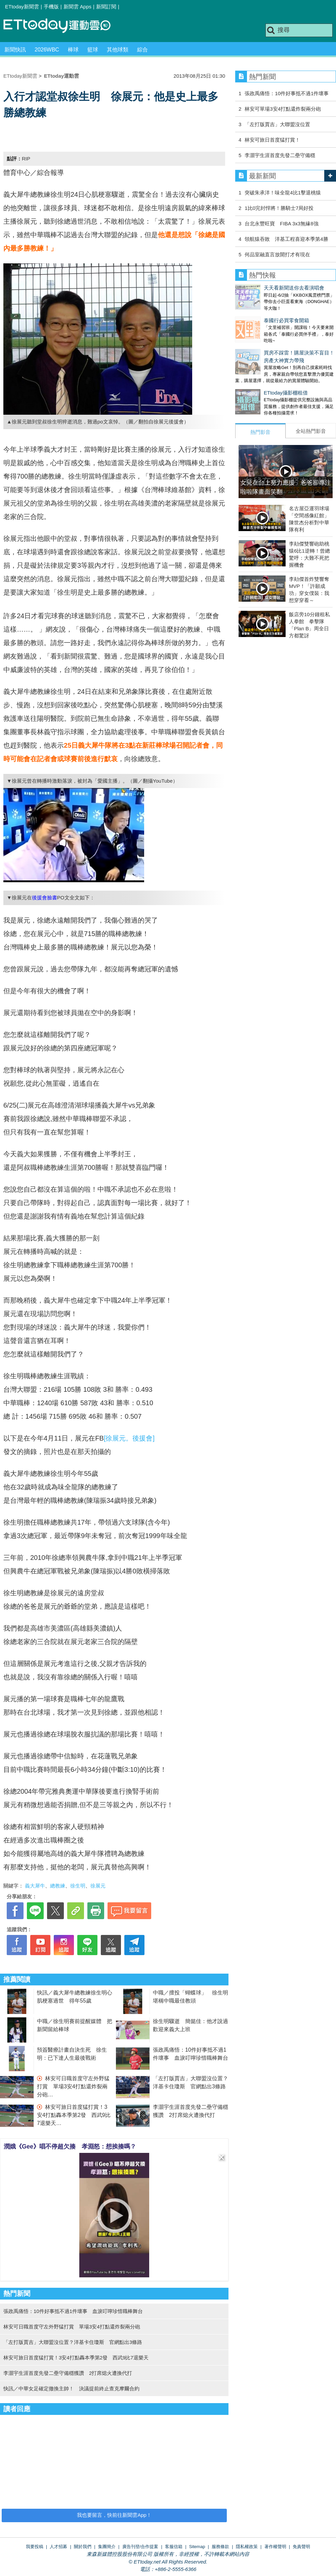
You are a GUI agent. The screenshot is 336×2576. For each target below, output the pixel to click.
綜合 (142, 49)
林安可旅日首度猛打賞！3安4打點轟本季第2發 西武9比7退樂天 (74, 2115)
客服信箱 (173, 2546)
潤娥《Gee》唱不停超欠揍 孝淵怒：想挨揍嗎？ (70, 2146)
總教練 (57, 1886)
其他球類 (117, 49)
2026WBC (47, 49)
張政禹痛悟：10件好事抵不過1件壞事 (287, 93)
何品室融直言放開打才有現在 (277, 254)
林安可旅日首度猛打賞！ (272, 140)
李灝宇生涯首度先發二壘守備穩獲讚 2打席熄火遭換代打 (67, 2373)
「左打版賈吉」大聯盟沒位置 (277, 124)
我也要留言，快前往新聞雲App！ (114, 2515)
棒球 (73, 49)
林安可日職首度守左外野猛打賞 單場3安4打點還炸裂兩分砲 (73, 2086)
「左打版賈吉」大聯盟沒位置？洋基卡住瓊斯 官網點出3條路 (72, 2342)
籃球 (92, 49)
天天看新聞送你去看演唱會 (265, 288)
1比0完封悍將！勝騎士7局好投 (279, 208)
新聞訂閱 (106, 6)
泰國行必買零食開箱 (258, 313)
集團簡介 (107, 2546)
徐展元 (98, 1886)
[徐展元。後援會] (129, 1438)
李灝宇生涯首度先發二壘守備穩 (280, 155)
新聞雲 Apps (77, 6)
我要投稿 (34, 2546)
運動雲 (62, 26)
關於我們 (82, 2546)
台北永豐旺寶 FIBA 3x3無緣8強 (281, 223)
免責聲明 (301, 2546)
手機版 (51, 6)
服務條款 (220, 2546)
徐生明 (77, 1886)
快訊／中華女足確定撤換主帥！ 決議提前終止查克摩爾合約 (71, 2388)
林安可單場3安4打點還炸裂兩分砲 (283, 109)
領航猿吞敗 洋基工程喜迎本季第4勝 (286, 239)
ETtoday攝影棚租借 (257, 379)
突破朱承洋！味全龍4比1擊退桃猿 (283, 192)
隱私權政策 (247, 2546)
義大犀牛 (35, 1886)
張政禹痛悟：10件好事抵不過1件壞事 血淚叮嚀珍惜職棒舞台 (73, 2311)
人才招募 (58, 2546)
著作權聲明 (275, 2546)
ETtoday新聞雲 (22, 6)
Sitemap (197, 2546)
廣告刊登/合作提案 (140, 2546)
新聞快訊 (15, 49)
